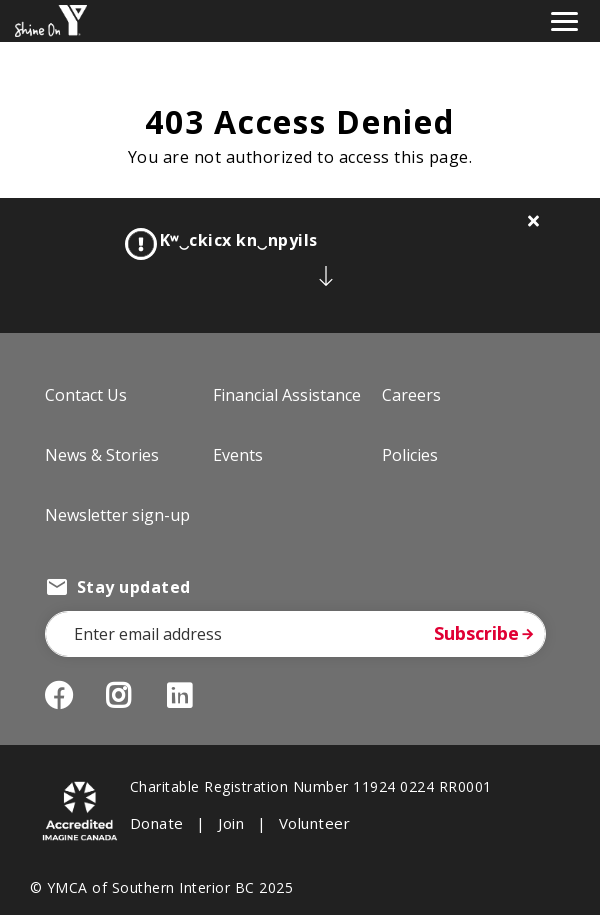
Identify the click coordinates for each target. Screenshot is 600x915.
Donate (157, 823)
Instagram (133, 696)
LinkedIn (194, 696)
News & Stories (102, 455)
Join (231, 823)
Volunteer (314, 823)
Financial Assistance (287, 395)
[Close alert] (534, 221)
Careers (411, 395)
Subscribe (476, 633)
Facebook (59, 696)
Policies (410, 455)
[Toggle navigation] (564, 19)
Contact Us (86, 395)
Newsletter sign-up (117, 515)
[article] (300, 265)
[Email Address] (295, 634)
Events (238, 455)
